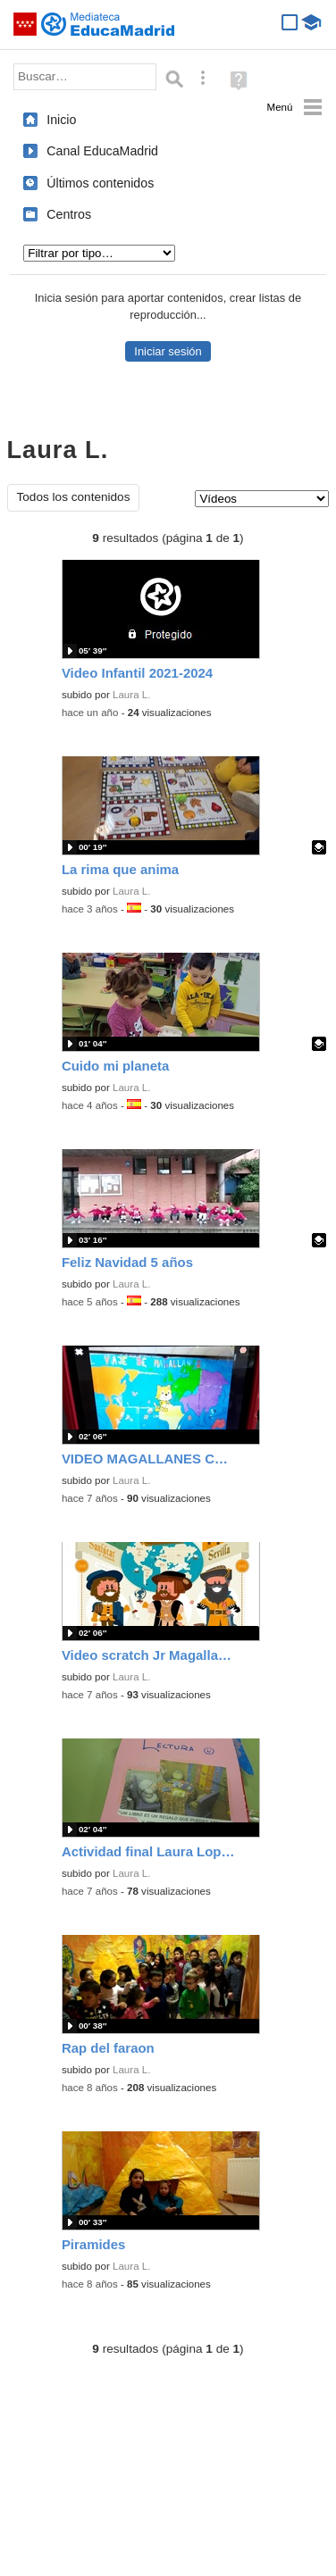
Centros (68, 214)
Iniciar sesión (167, 351)
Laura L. (131, 694)
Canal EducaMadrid (102, 151)
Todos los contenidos (73, 497)
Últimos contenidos (100, 183)
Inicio (61, 120)
